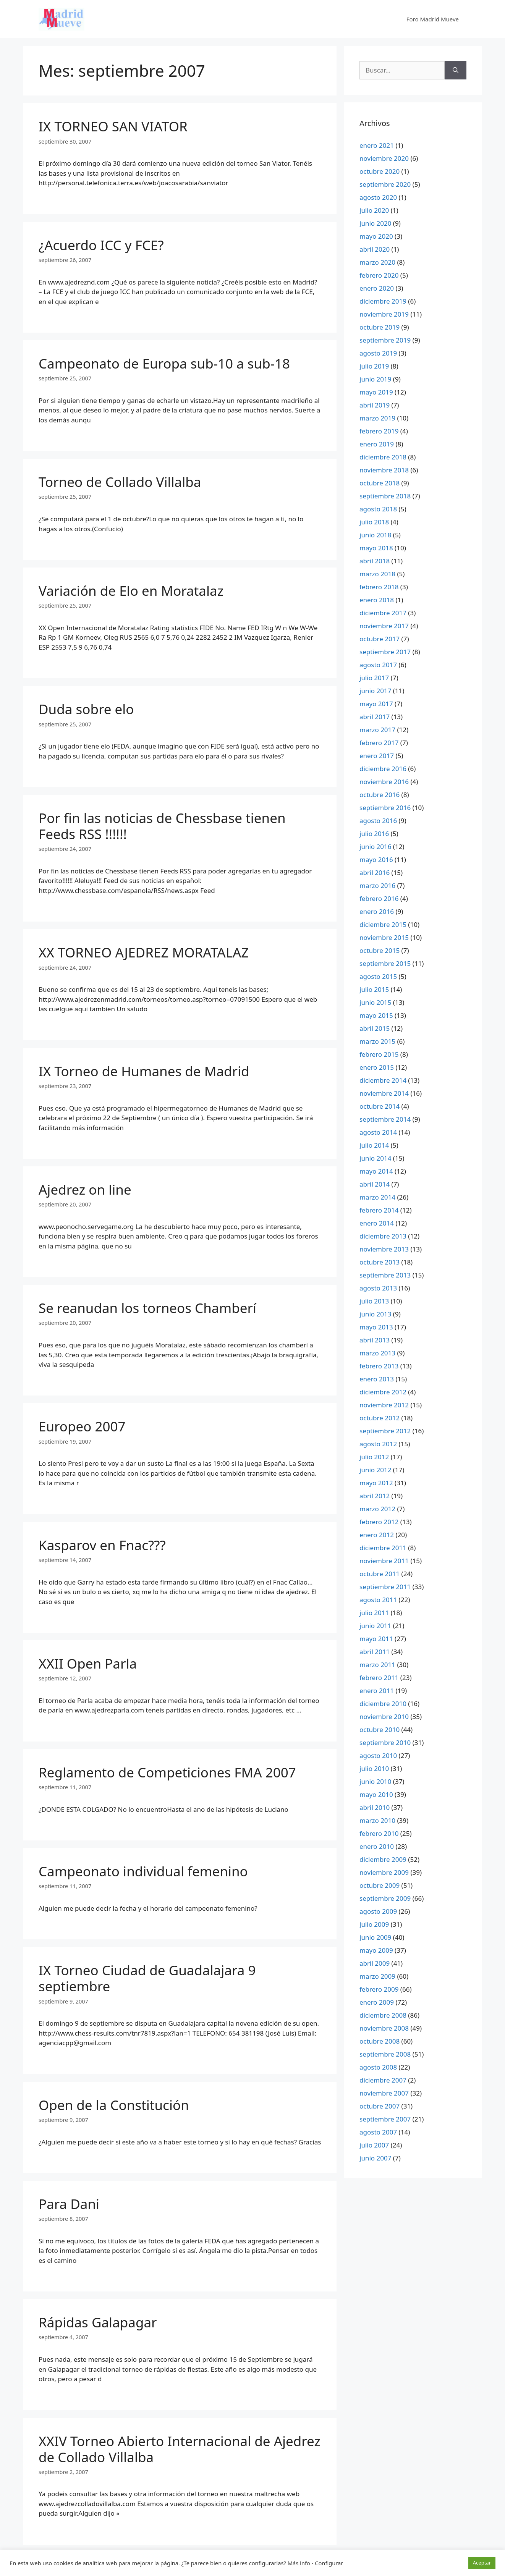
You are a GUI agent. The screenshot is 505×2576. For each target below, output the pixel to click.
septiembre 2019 (385, 340)
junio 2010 (375, 1781)
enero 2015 (376, 1067)
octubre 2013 (379, 1262)
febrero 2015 (378, 1054)
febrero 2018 (378, 586)
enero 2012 (376, 1534)
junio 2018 (375, 534)
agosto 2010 (378, 1755)
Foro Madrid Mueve (432, 19)
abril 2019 (374, 405)
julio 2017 (374, 677)
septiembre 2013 (385, 1275)
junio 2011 (375, 1625)
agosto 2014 (378, 1132)
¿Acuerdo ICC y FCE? (101, 245)
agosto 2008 (378, 2067)
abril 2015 (374, 1028)
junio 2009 (375, 1937)
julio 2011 (374, 1612)
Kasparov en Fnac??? (102, 1545)
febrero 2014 (378, 1210)
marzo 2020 (377, 262)
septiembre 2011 (385, 1586)
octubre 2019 (379, 327)
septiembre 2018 (385, 496)
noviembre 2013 (384, 1249)
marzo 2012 (377, 1508)
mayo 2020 (376, 236)
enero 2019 (376, 444)
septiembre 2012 (385, 1430)
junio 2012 (375, 1469)
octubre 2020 (379, 171)
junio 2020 (375, 223)
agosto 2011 (378, 1599)
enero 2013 (376, 1379)
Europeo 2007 (82, 1426)
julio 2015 (374, 989)
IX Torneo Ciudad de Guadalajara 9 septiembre (147, 1978)
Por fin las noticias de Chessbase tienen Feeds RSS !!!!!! (162, 826)
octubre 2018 (379, 483)
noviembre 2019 (384, 314)
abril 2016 (374, 872)
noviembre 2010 (384, 1716)
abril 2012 (374, 1495)
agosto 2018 (378, 509)
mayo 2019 (376, 392)
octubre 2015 (379, 950)
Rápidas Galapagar (98, 2322)
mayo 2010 (376, 1794)
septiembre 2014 (385, 1119)
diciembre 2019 (382, 301)
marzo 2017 (377, 729)
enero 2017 (376, 755)
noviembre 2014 (384, 1093)
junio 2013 (375, 1314)
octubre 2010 (379, 1729)
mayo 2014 (376, 1171)
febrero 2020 (378, 275)
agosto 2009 (378, 1911)
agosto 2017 (378, 664)
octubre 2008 (379, 2041)
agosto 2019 (378, 353)
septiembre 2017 (385, 651)
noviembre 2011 (384, 1560)
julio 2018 (374, 521)
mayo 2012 (376, 1482)
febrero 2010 (378, 1833)
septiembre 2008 (385, 2054)
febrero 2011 (378, 1677)
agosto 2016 (378, 820)
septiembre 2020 (385, 184)
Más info (299, 2563)
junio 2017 (375, 690)
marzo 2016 (377, 885)
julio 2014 (374, 1145)
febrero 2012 (378, 1521)
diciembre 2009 (382, 1859)
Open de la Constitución (114, 2105)
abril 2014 (374, 1184)
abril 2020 (374, 249)
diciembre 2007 (382, 2080)
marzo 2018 (377, 573)
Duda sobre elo (86, 709)
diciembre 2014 (382, 1080)
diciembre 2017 (382, 612)
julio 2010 (374, 1768)
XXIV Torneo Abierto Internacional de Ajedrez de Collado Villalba (179, 2449)
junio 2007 (375, 2158)
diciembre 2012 (382, 1391)
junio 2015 (375, 1002)
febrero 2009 (378, 1989)
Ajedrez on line (85, 1189)
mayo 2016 (376, 859)
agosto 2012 (378, 1443)
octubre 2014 (379, 1106)
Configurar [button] (329, 2563)
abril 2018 (374, 560)
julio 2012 (374, 1456)
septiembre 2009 (385, 1898)
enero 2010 (376, 1846)
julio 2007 (374, 2145)
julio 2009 (374, 1924)
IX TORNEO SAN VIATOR (113, 126)
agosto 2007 (378, 2132)
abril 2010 (374, 1807)
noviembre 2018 (384, 470)
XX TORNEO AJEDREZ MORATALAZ (144, 952)
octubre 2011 (379, 1573)
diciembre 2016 (382, 768)
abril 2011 (374, 1651)
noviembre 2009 (384, 1872)
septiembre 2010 (385, 1742)
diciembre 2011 (382, 1547)
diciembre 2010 (382, 1703)
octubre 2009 (379, 1885)
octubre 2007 (379, 2106)
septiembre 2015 (385, 963)
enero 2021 (376, 145)
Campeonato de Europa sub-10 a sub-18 (164, 363)
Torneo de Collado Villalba (120, 482)
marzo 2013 (377, 1353)
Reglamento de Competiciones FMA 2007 (167, 1772)
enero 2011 (376, 1690)
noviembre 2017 (384, 625)
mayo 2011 (376, 1638)
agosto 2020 (378, 197)
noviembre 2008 (384, 2028)
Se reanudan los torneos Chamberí (147, 1308)
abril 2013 (374, 1340)
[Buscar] (455, 70)
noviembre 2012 (384, 1404)
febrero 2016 (378, 898)
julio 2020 (374, 210)
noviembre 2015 (384, 937)
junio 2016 (375, 846)
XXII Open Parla (88, 1663)
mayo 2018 (376, 547)
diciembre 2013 (382, 1236)
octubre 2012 (379, 1417)
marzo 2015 (377, 1041)
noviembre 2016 (384, 781)
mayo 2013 (376, 1327)
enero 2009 (376, 2002)
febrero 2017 (378, 742)
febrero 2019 (378, 431)
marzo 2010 (377, 1820)
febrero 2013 (378, 1366)
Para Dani (69, 2204)
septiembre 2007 (385, 2119)
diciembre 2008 (382, 2015)
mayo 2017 (376, 703)
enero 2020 (376, 288)
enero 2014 (376, 1223)
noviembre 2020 (384, 158)
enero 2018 (376, 599)
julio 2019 (374, 366)
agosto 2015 (378, 976)
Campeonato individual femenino (143, 1871)
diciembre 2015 (382, 924)
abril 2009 (374, 1963)
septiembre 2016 (385, 807)
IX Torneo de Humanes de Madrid (144, 1071)
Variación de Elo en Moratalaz (131, 591)
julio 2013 (374, 1301)
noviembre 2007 (384, 2093)
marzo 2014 (377, 1197)
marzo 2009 (377, 1976)
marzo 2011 (377, 1664)
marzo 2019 (377, 418)
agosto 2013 (378, 1288)
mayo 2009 (376, 1950)
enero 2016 (376, 911)
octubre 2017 (379, 638)
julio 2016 (374, 833)
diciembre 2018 (382, 457)
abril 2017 (374, 716)
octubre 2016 (379, 794)
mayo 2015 (376, 1015)
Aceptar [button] (482, 2562)
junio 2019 (375, 379)
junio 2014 (375, 1158)
